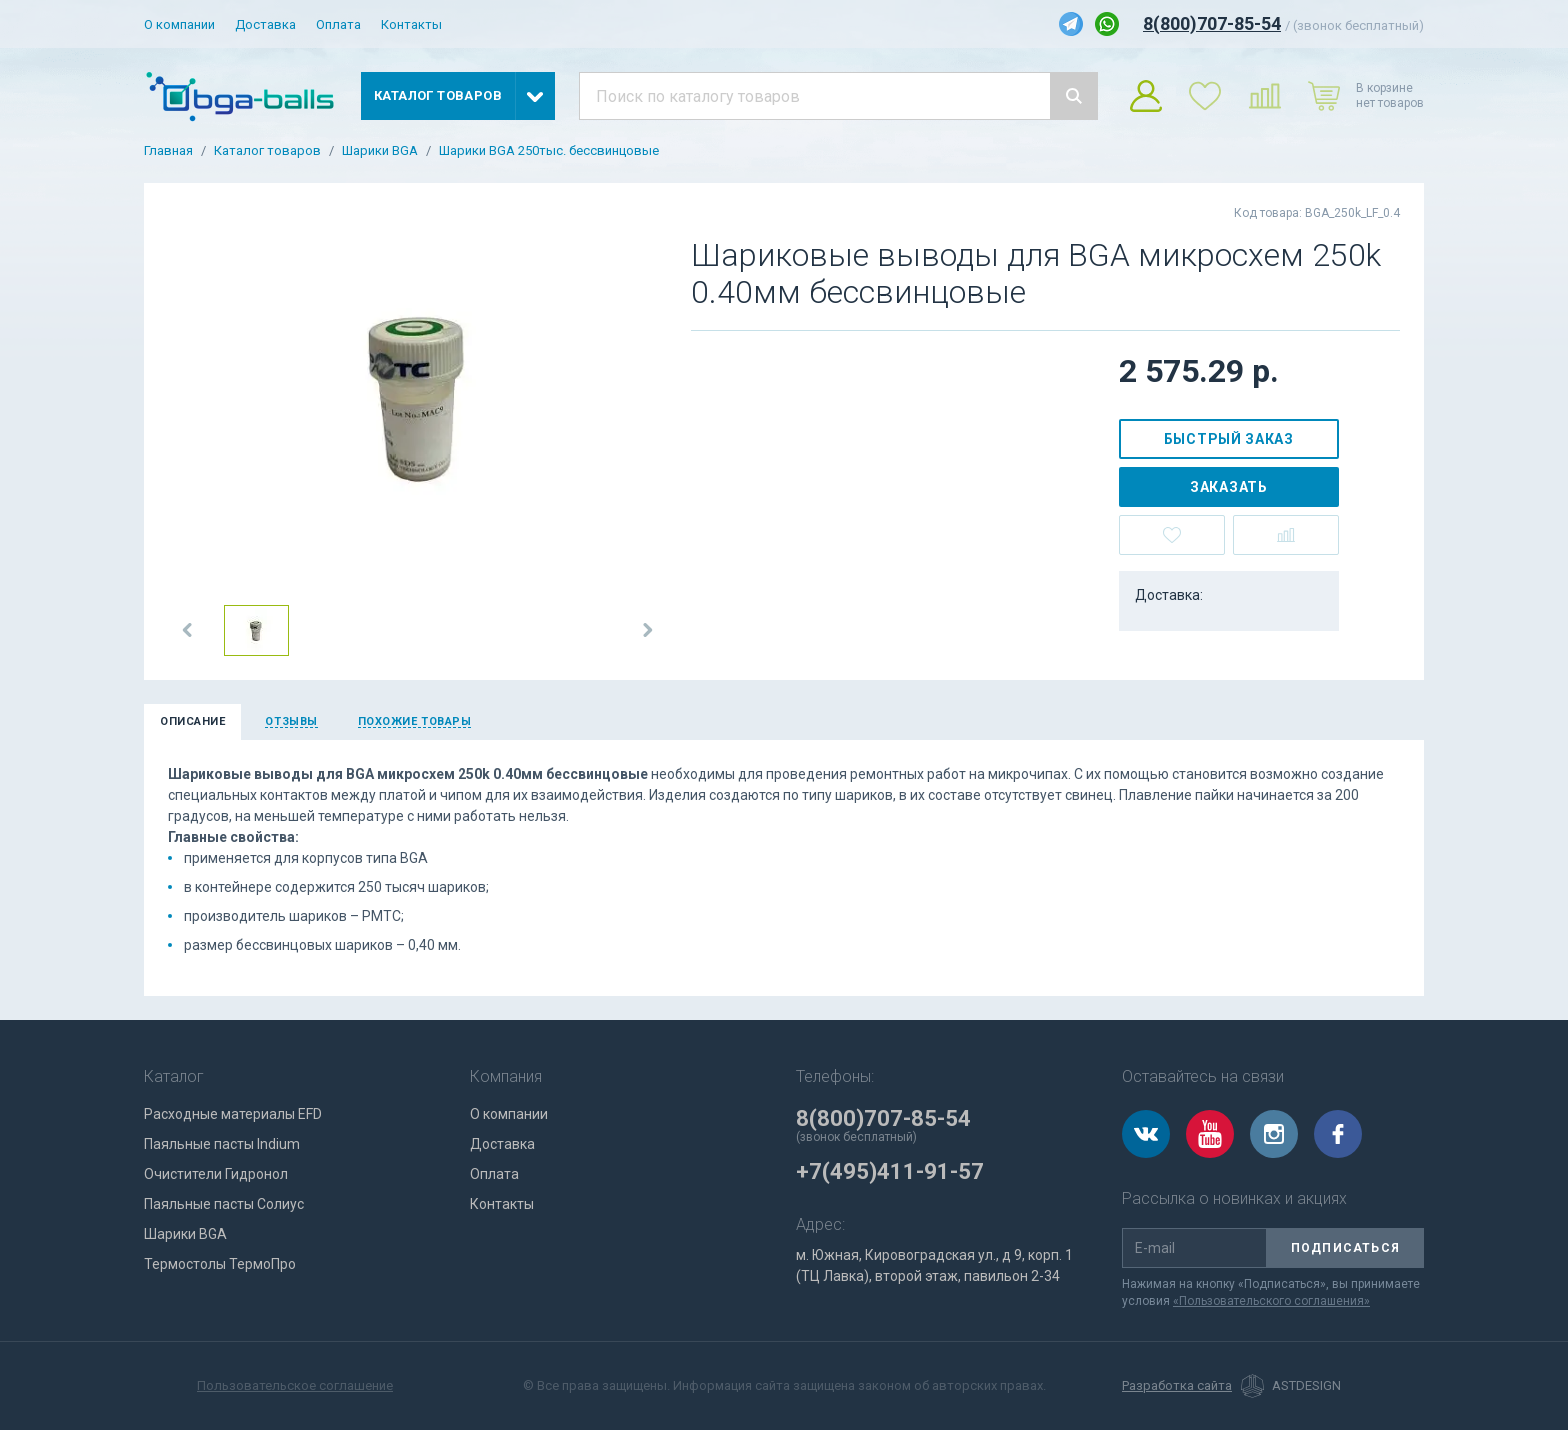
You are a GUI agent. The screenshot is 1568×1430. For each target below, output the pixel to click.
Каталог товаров (267, 151)
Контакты (411, 24)
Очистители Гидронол (216, 1174)
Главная (168, 151)
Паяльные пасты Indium (222, 1144)
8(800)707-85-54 (1212, 23)
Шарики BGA (380, 151)
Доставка (265, 24)
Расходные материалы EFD (233, 1114)
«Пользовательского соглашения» (1271, 1301)
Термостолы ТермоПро (220, 1264)
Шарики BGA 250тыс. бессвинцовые (549, 151)
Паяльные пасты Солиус (224, 1204)
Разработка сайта (1177, 1386)
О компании (179, 24)
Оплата (338, 24)
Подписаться (1345, 1248)
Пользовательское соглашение (295, 1385)
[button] (188, 630)
